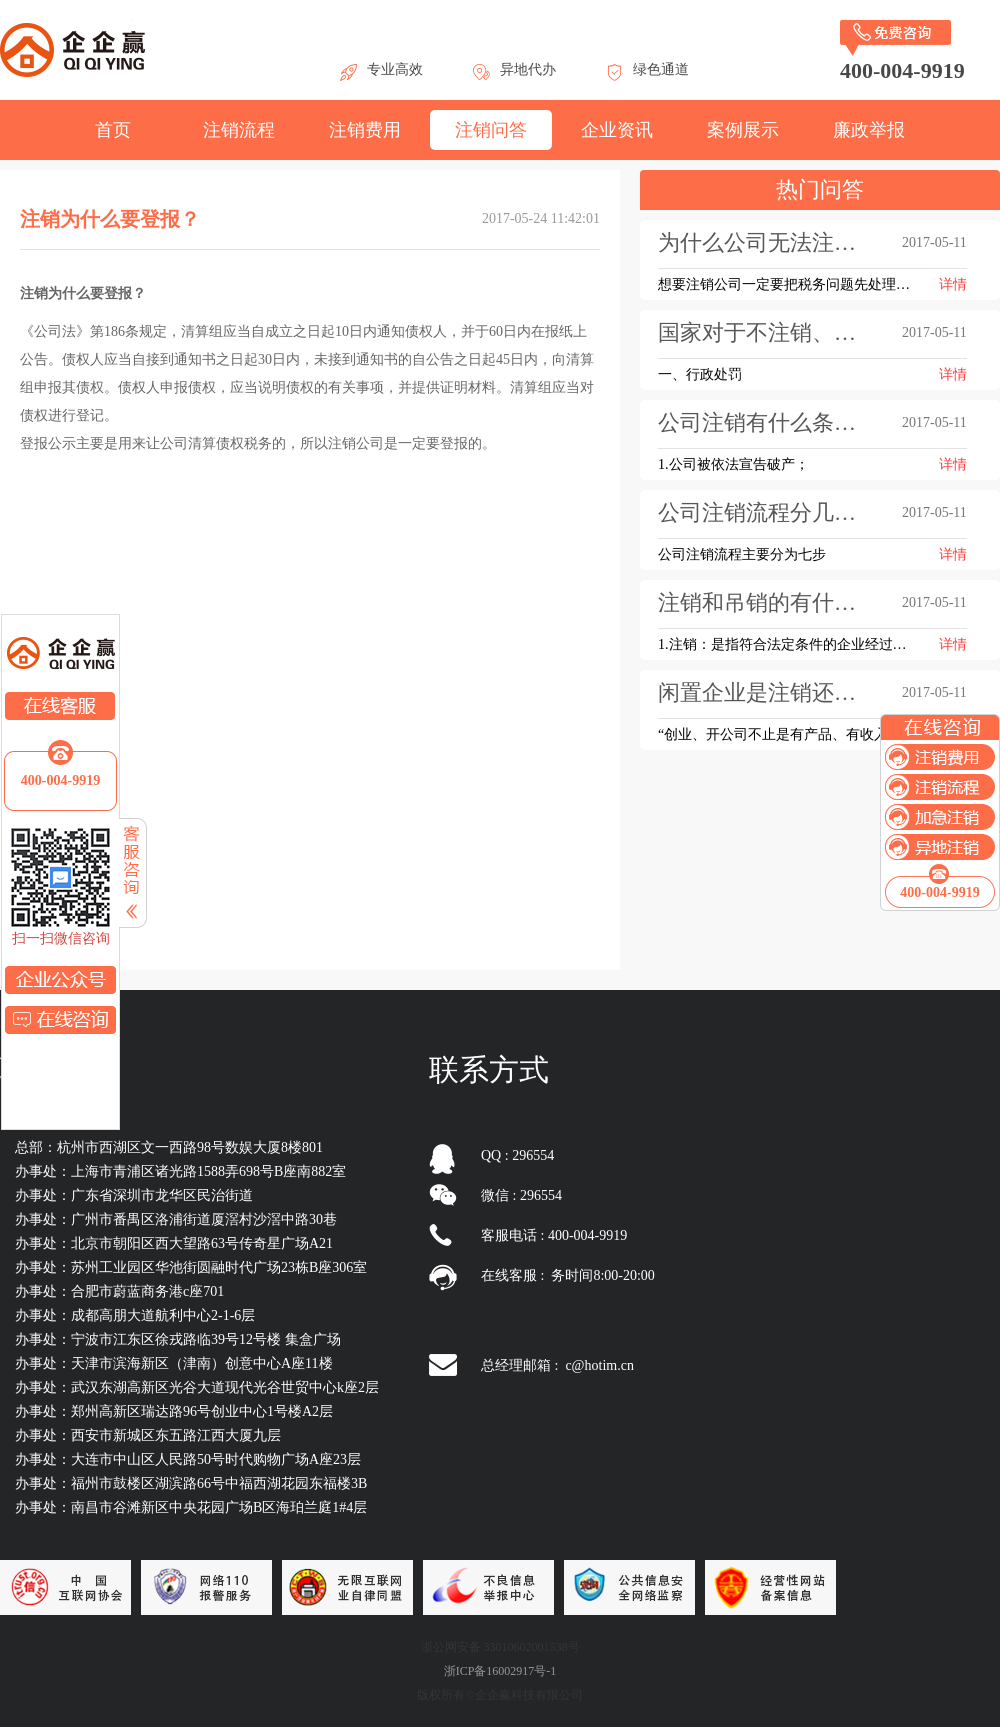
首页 (113, 130)
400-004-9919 (60, 780)
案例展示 (743, 130)
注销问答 (491, 130)
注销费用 (365, 130)
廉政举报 (869, 130)
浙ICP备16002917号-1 (500, 1671)
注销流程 (239, 130)
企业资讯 (617, 130)
